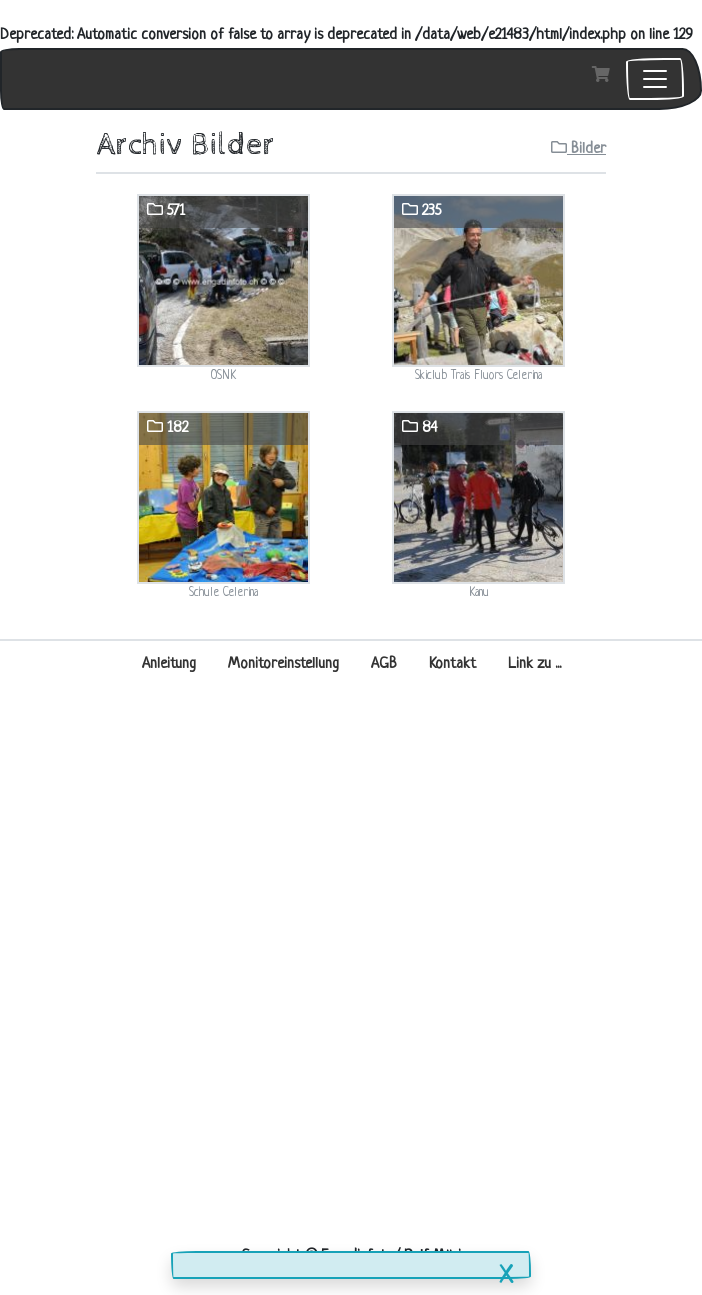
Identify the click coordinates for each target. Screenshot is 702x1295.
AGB (384, 664)
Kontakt (452, 664)
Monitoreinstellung (283, 664)
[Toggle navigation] (655, 79)
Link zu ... (534, 664)
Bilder (578, 148)
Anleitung (169, 664)
